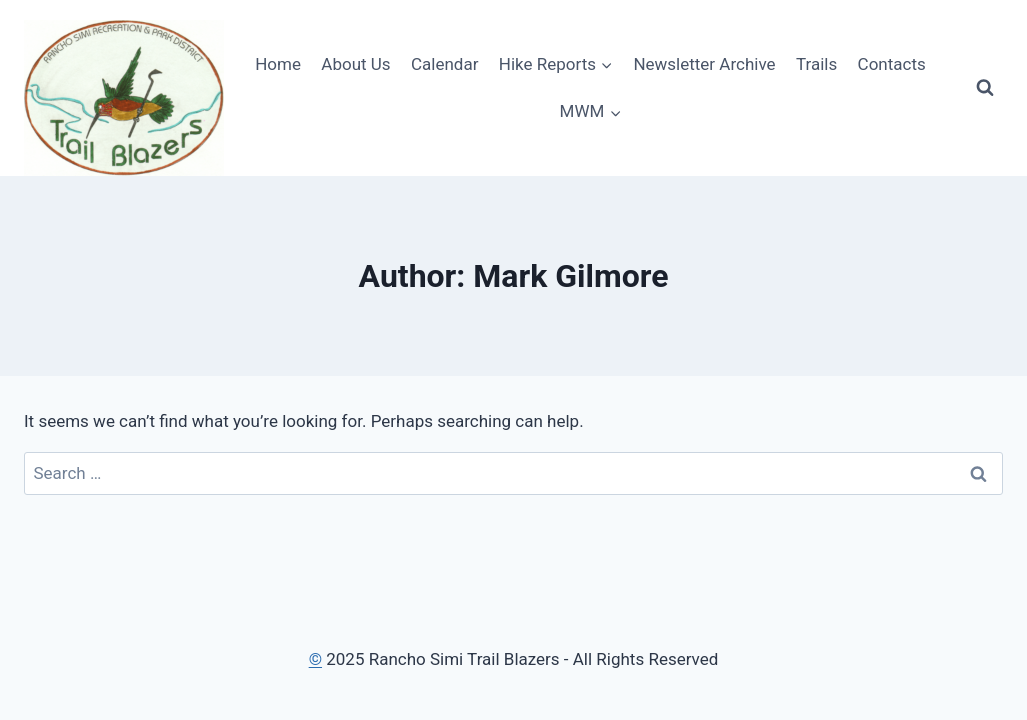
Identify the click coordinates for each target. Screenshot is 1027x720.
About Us (355, 64)
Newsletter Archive (704, 64)
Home (278, 64)
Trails (816, 64)
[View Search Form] (985, 88)
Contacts (892, 64)
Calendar (444, 64)
